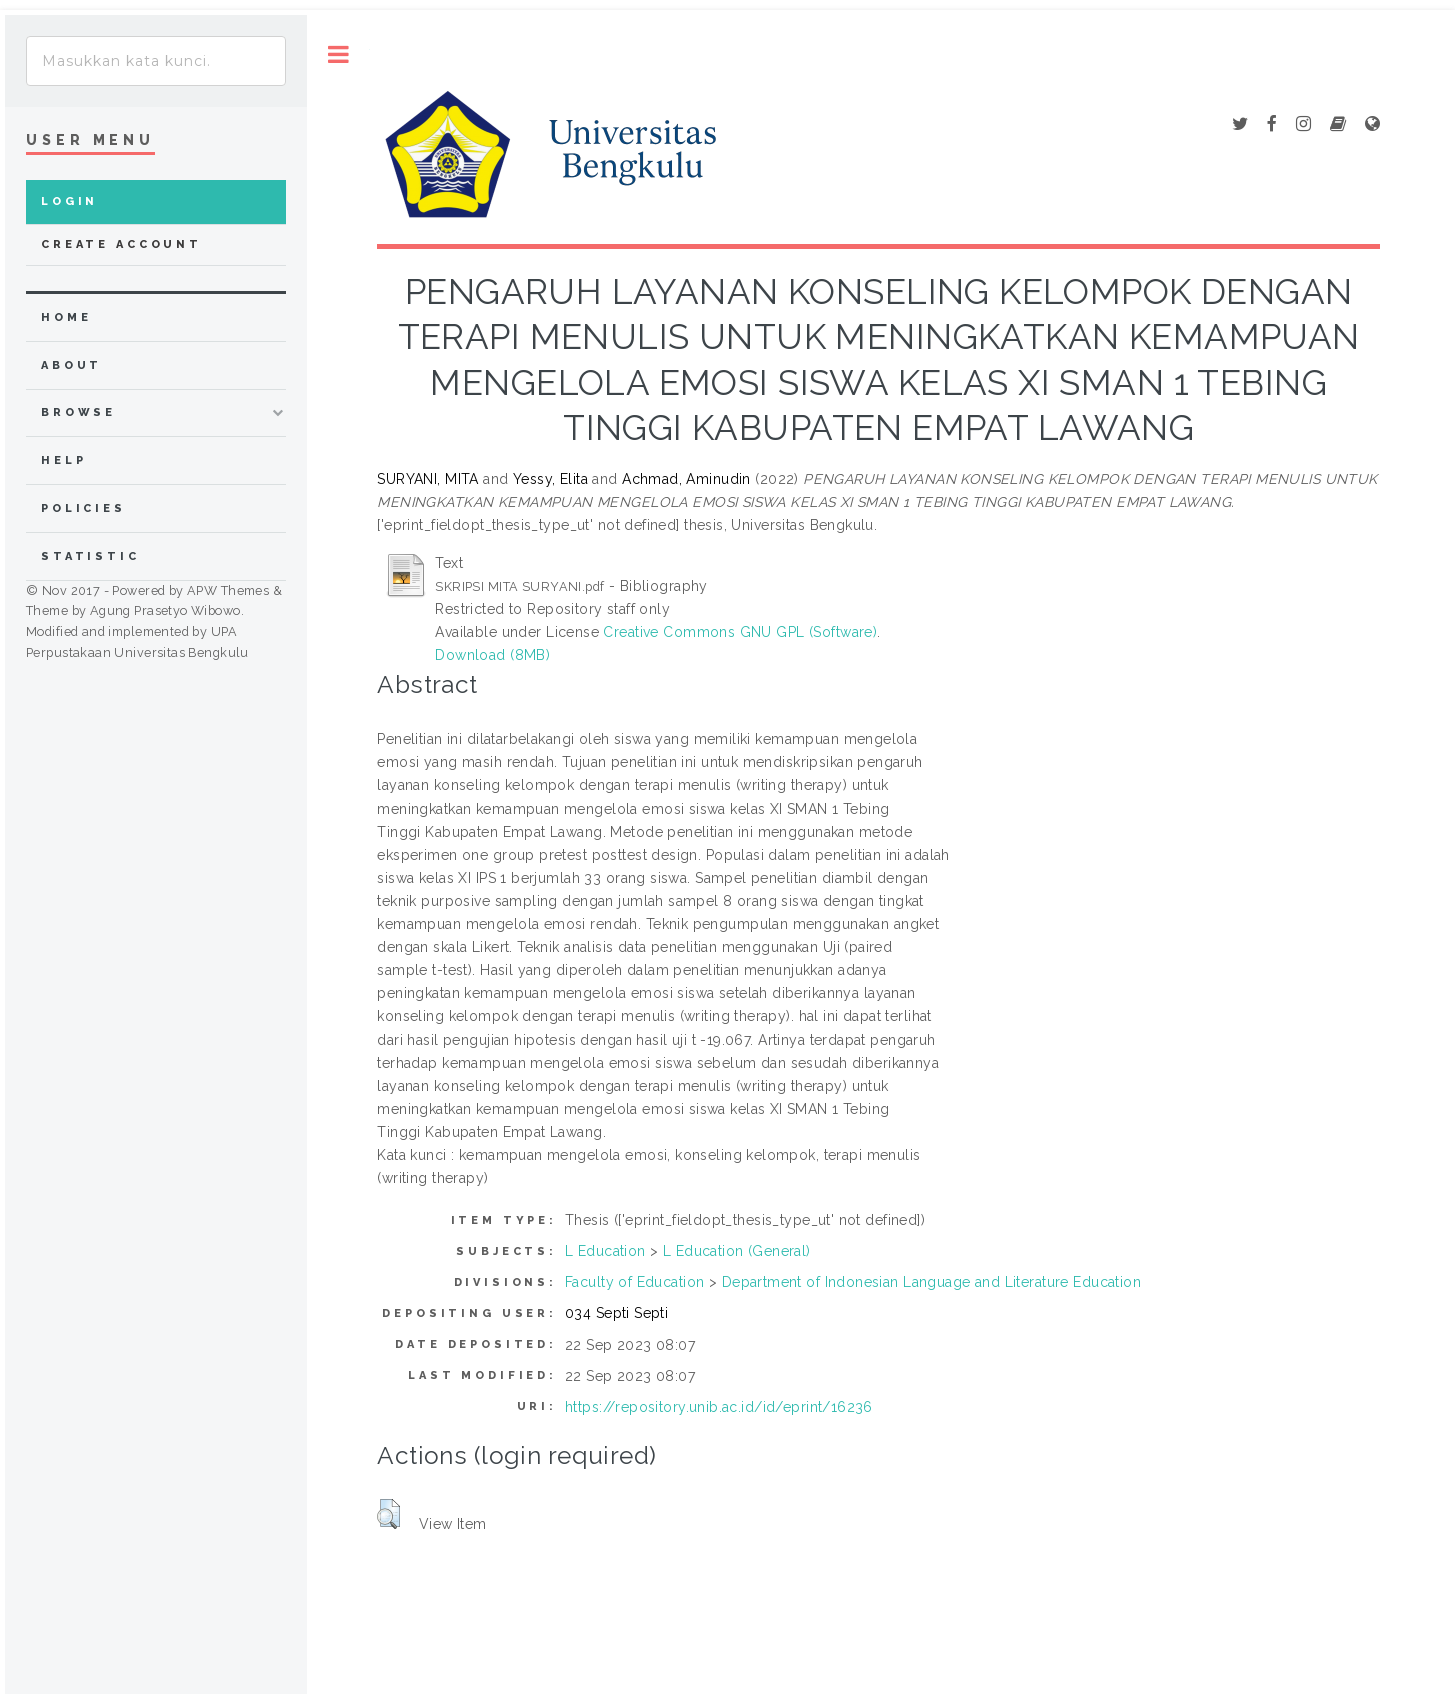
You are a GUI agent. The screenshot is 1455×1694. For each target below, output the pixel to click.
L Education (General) (737, 1251)
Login (69, 201)
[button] (388, 1514)
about (71, 365)
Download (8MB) (492, 655)
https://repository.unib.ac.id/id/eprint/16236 (719, 1407)
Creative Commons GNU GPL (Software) (740, 632)
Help (63, 460)
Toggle (338, 54)
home (66, 317)
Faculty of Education (634, 1282)
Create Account (121, 244)
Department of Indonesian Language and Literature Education (931, 1282)
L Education (605, 1251)
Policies (83, 508)
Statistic (90, 556)
